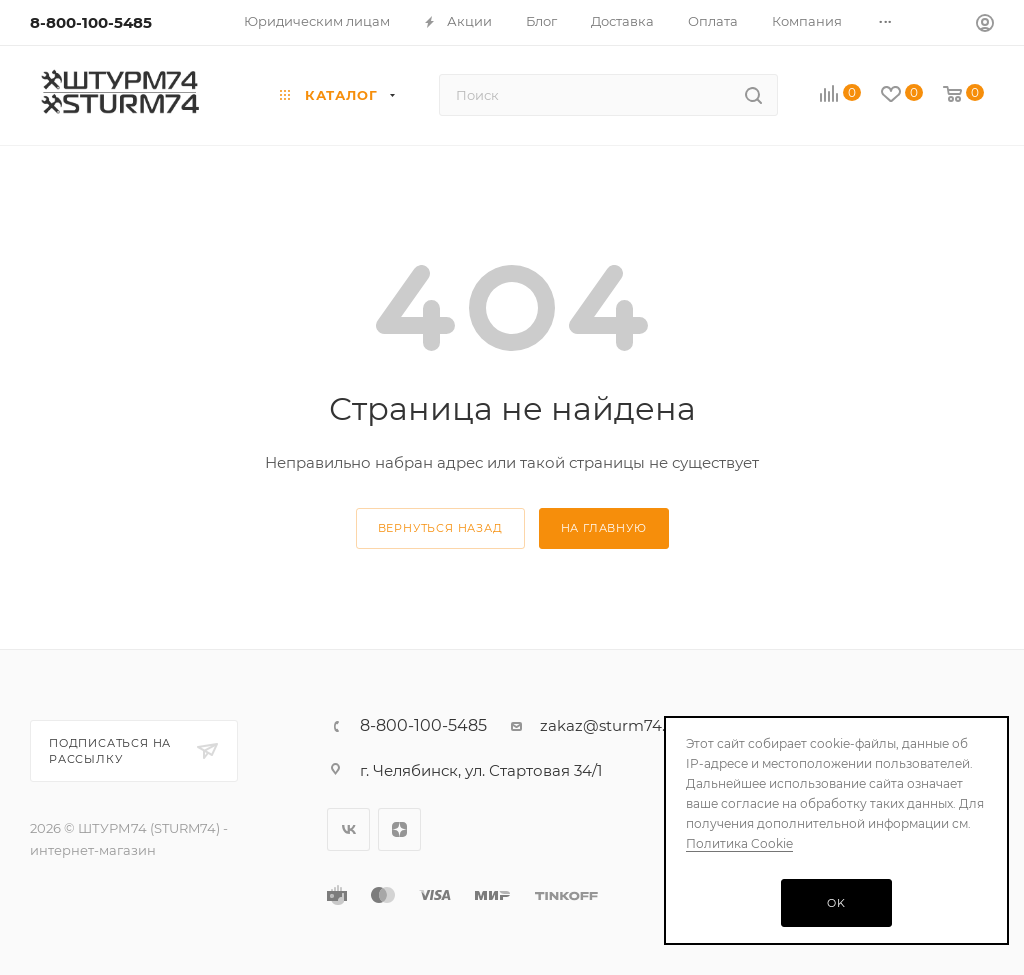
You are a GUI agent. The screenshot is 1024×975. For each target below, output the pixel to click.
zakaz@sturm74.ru (610, 725)
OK (836, 903)
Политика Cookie (739, 843)
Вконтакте (348, 829)
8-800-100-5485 (91, 22)
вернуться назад (440, 528)
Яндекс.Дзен (399, 829)
